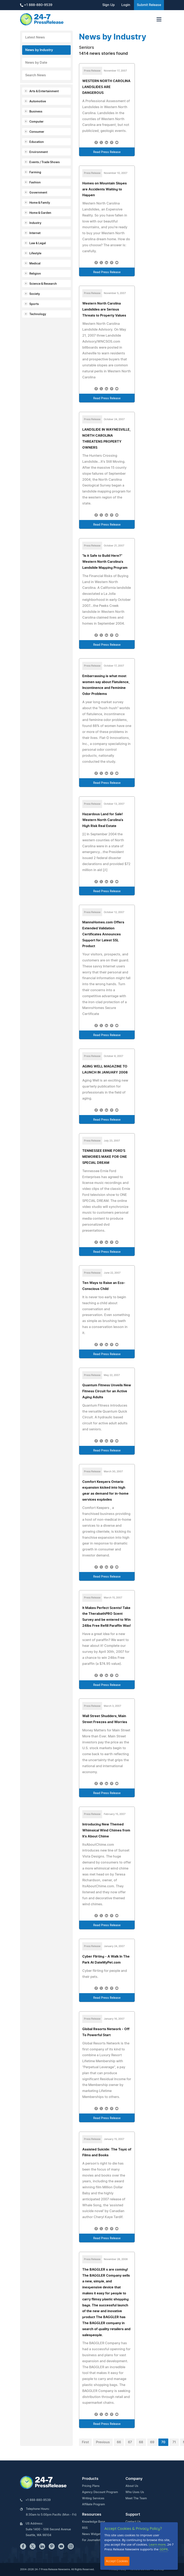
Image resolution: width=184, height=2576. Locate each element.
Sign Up (108, 5)
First (85, 2442)
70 (163, 2442)
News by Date (36, 62)
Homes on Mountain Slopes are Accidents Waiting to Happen (104, 189)
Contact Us (133, 2521)
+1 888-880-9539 (36, 5)
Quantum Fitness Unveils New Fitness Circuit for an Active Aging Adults (106, 1391)
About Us (131, 2486)
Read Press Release (107, 152)
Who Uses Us (134, 2492)
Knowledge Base (93, 2521)
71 (174, 2442)
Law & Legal (37, 243)
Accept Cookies (117, 2561)
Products (90, 2479)
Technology (37, 314)
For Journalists (92, 2540)
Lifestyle (35, 253)
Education (36, 142)
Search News (35, 75)
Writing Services (93, 2498)
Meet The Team (136, 2498)
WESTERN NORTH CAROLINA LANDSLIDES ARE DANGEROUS (106, 87)
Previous (103, 2442)
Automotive (37, 101)
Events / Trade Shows (44, 162)
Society (34, 294)
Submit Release (149, 5)
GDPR (163, 2549)
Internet (35, 233)
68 (141, 2442)
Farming (35, 172)
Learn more (157, 2544)
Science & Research (43, 283)
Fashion (35, 182)
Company (133, 2479)
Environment (38, 152)
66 (119, 2442)
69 (152, 2442)
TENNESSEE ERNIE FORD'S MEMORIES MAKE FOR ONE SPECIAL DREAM (104, 1156)
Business (35, 111)
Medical (35, 263)
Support (132, 2514)
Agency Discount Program (100, 2492)
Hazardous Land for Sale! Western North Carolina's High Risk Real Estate (102, 820)
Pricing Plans (91, 2486)
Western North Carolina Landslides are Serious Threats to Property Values (104, 309)
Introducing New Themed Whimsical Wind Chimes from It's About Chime (106, 1830)
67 (130, 2442)
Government (38, 192)
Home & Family (39, 202)
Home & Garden (40, 213)
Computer (36, 121)
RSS (85, 2528)
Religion (35, 273)
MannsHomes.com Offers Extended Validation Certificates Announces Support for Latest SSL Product (103, 934)
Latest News (35, 37)
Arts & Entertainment (44, 91)
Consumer (36, 131)
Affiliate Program (93, 2504)
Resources (91, 2514)
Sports (34, 304)
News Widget (91, 2534)
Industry (35, 223)
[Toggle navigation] (159, 19)
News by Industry (39, 50)
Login (125, 5)
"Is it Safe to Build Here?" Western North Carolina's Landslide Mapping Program (105, 561)
